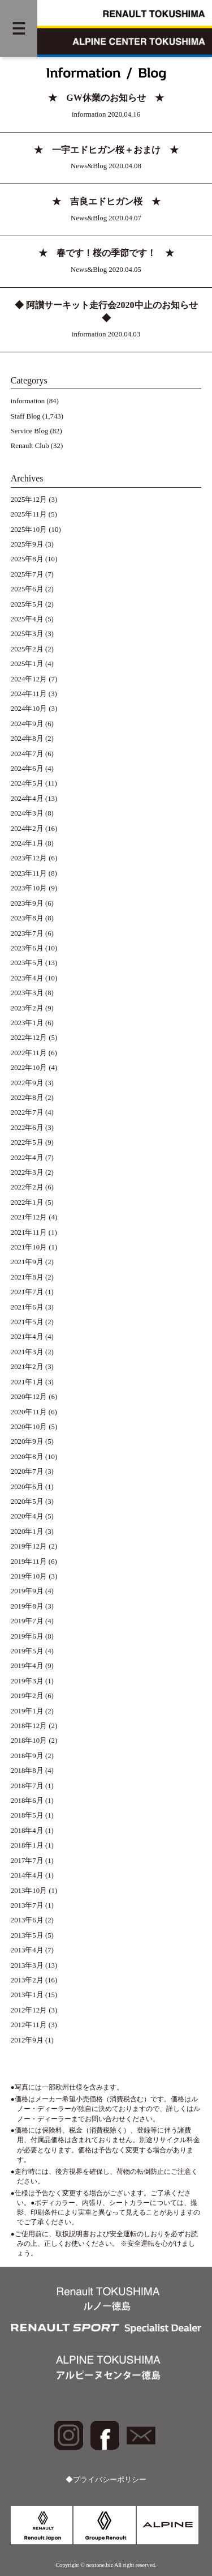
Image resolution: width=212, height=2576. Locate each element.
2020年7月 (27, 1471)
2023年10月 (29, 888)
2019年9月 (27, 1591)
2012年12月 (29, 2010)
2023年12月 (29, 858)
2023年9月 (27, 903)
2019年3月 (27, 1681)
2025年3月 (27, 634)
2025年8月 (27, 559)
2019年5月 (27, 1651)
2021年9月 (27, 1262)
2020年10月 (29, 1427)
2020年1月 (27, 1532)
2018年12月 (29, 1726)
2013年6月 (27, 1920)
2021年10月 (29, 1247)
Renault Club (30, 446)
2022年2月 (27, 1187)
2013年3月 (27, 1965)
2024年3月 (27, 813)
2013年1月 (27, 1995)
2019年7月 (27, 1621)
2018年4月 (27, 1831)
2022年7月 (27, 1112)
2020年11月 (29, 1412)
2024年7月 (27, 754)
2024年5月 (27, 783)
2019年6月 (27, 1636)
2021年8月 (27, 1277)
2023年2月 (27, 1008)
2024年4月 (27, 799)
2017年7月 (27, 1861)
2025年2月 (27, 649)
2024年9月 (27, 724)
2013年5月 (27, 1935)
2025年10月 (29, 530)
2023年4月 (27, 978)
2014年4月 (27, 1875)
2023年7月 (27, 933)
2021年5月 (27, 1322)
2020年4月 (27, 1516)
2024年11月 (29, 694)
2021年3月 (27, 1352)
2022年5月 (27, 1142)
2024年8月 (27, 739)
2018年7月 (27, 1786)
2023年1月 (27, 1023)
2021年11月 (29, 1232)
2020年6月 (27, 1487)
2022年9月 (27, 1083)
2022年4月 (27, 1158)
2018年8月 (27, 1771)
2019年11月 (29, 1562)
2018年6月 (27, 1801)
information (28, 401)
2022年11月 (29, 1053)
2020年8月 (27, 1457)
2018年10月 (29, 1741)
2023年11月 (29, 873)
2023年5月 (27, 963)
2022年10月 (29, 1068)
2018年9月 (27, 1756)
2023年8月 (27, 918)
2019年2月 (27, 1696)
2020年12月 (29, 1397)
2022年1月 (27, 1202)
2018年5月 (27, 1815)
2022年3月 (27, 1172)
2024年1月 (27, 843)
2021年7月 (27, 1292)
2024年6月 (27, 769)
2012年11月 (29, 2025)
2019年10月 (29, 1576)
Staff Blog (26, 416)
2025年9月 (27, 544)
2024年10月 (29, 709)
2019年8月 (27, 1606)
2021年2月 (27, 1367)
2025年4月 (27, 619)
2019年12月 (29, 1546)
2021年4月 (27, 1337)
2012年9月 (27, 2040)
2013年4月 (27, 1950)
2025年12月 (29, 500)
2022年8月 (27, 1098)
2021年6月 (27, 1307)
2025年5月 (27, 604)
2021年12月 (29, 1217)
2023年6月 (27, 948)
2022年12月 (29, 1038)
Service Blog (29, 431)
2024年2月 (27, 829)
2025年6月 (27, 589)
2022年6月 (27, 1128)
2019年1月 (27, 1711)
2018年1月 (27, 1845)
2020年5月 (27, 1501)
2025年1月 (27, 664)
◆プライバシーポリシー (106, 2480)
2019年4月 (27, 1666)
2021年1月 (27, 1382)
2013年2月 (27, 1980)
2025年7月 (27, 574)
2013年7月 (27, 1905)
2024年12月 (29, 679)
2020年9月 (27, 1441)
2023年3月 (27, 993)
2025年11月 (29, 514)
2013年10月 (29, 1891)
